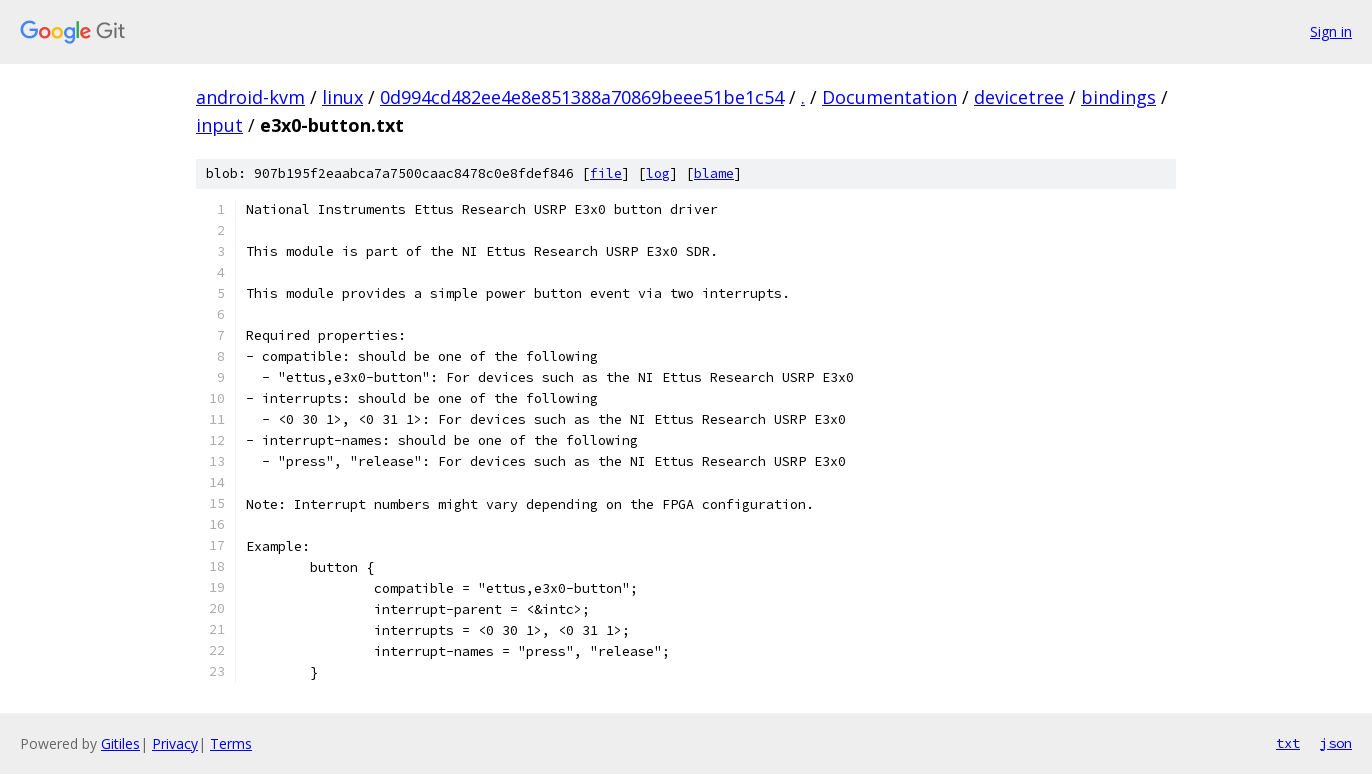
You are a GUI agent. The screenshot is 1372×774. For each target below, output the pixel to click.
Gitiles (120, 743)
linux (342, 97)
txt (1288, 743)
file (606, 173)
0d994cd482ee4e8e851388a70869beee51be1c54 (582, 97)
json (1336, 743)
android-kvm (250, 97)
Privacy (175, 743)
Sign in (1331, 31)
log (658, 173)
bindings (1118, 97)
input (219, 125)
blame (714, 173)
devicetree (1019, 97)
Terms (231, 743)
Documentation (889, 97)
